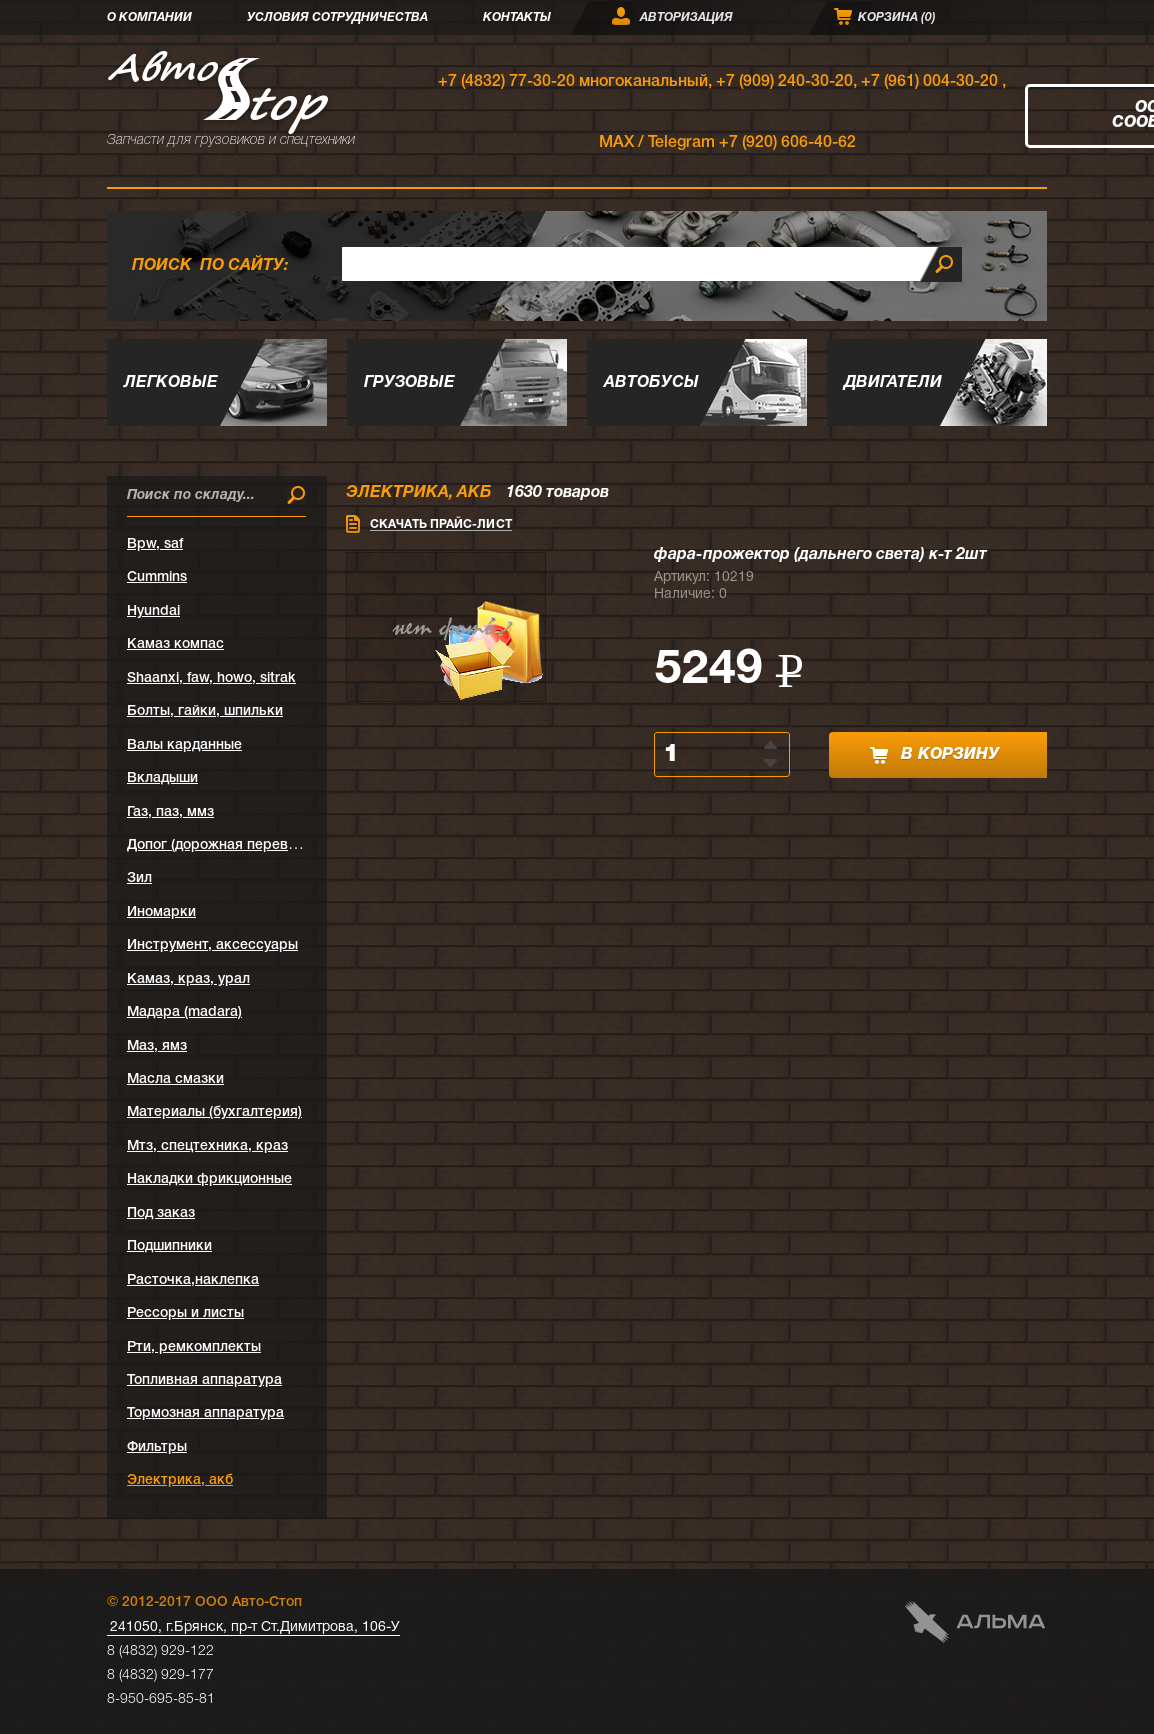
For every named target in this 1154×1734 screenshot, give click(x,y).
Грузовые (409, 383)
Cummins (157, 577)
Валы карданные (184, 745)
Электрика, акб (180, 1480)
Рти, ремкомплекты (194, 1347)
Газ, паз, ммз (170, 812)
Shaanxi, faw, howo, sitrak (211, 678)
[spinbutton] (710, 754)
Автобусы (651, 383)
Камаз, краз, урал (188, 979)
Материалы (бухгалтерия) (214, 1112)
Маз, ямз (157, 1046)
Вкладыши (162, 778)
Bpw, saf (155, 544)
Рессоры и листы (185, 1313)
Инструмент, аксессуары (212, 945)
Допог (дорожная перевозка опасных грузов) (280, 845)
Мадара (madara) (184, 1012)
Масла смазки (175, 1079)
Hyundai (153, 611)
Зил (139, 878)
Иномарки (161, 912)
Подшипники (169, 1246)
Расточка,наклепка (193, 1280)
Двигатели (893, 383)
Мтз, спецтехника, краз (207, 1146)
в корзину (934, 755)
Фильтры (157, 1447)
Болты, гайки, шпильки (205, 711)
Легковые (171, 383)
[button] (772, 744)
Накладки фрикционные (209, 1179)
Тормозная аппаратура (205, 1413)
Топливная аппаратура (204, 1380)
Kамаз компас (175, 644)
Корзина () (897, 17)
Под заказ (161, 1213)
